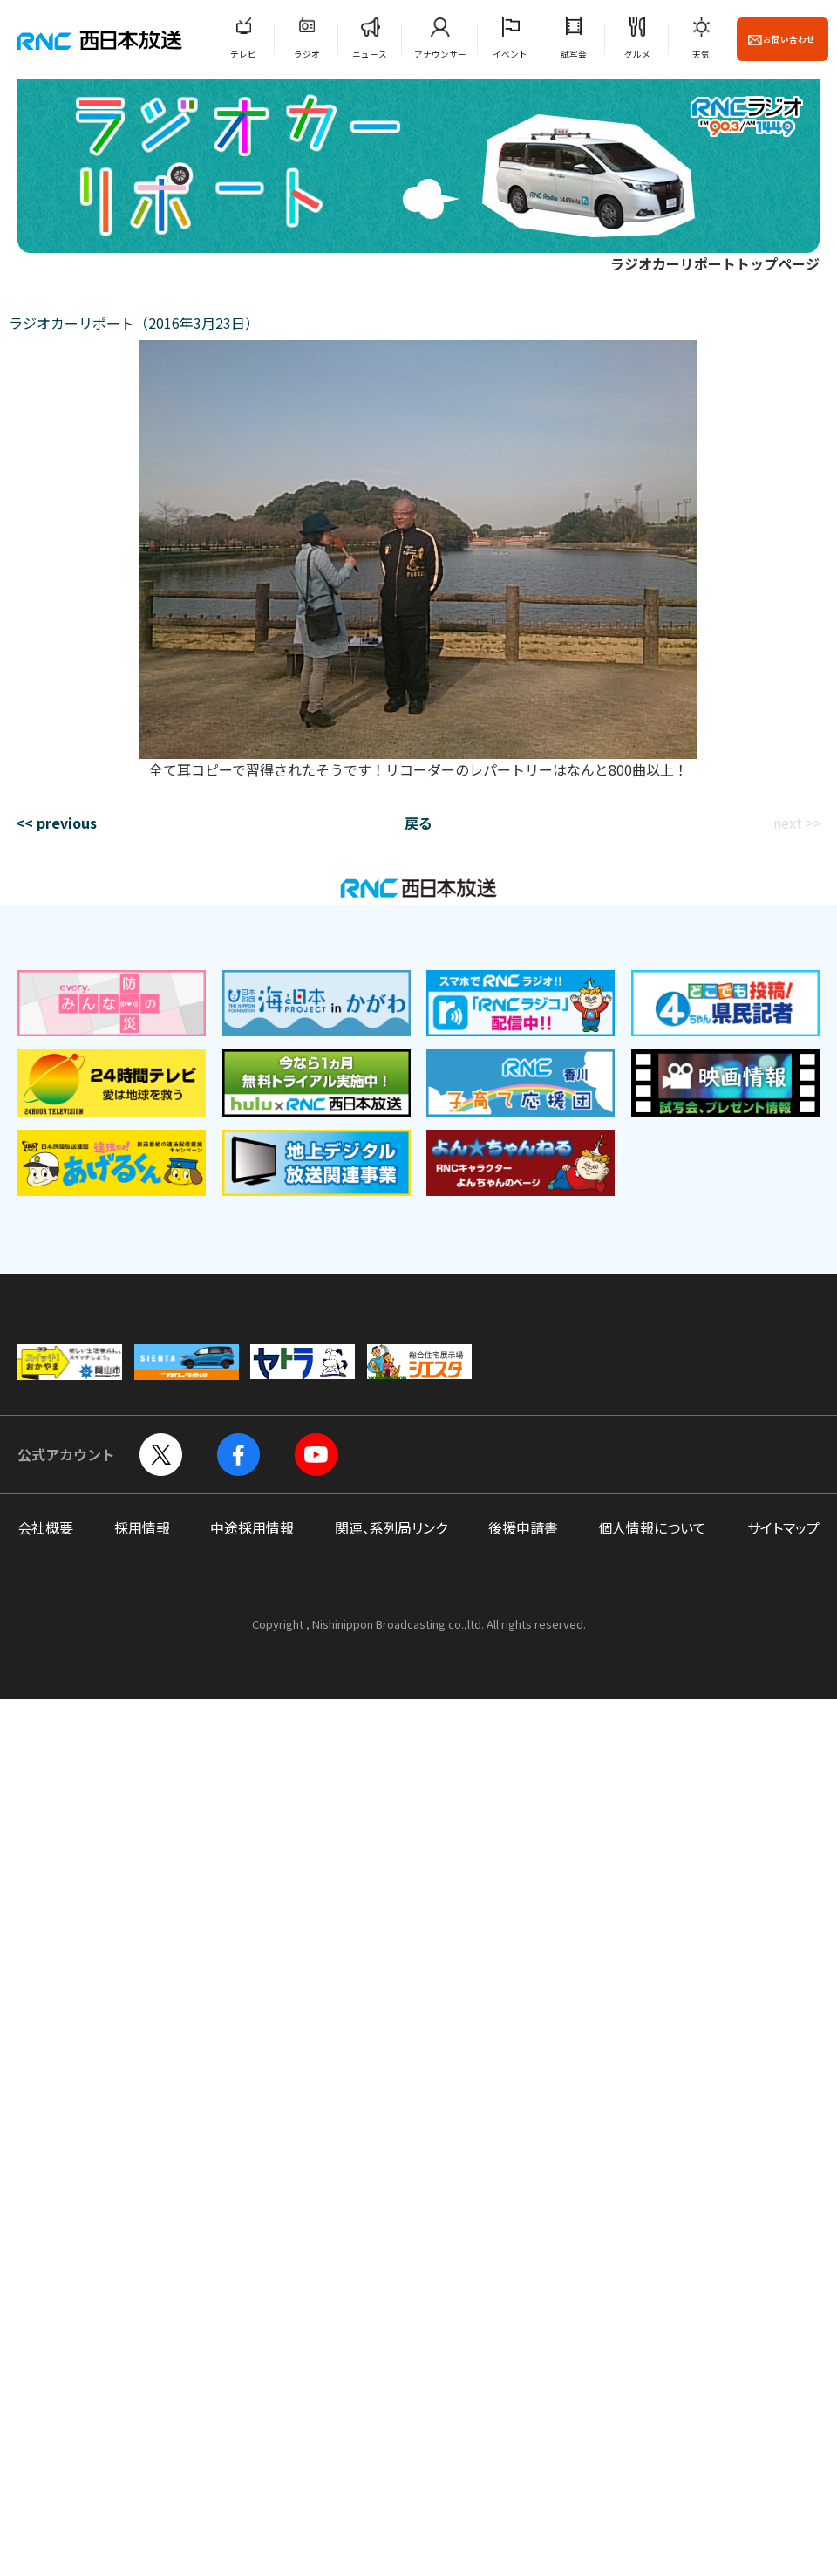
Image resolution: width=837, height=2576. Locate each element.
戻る (418, 822)
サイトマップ (783, 1527)
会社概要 (45, 1527)
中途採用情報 (252, 1527)
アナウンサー (440, 54)
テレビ (243, 54)
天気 (701, 54)
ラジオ (307, 54)
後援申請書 (523, 1527)
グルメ (637, 54)
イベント (510, 54)
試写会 (574, 54)
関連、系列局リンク (391, 1527)
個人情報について (652, 1527)
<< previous (56, 822)
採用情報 (142, 1527)
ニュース (369, 54)
